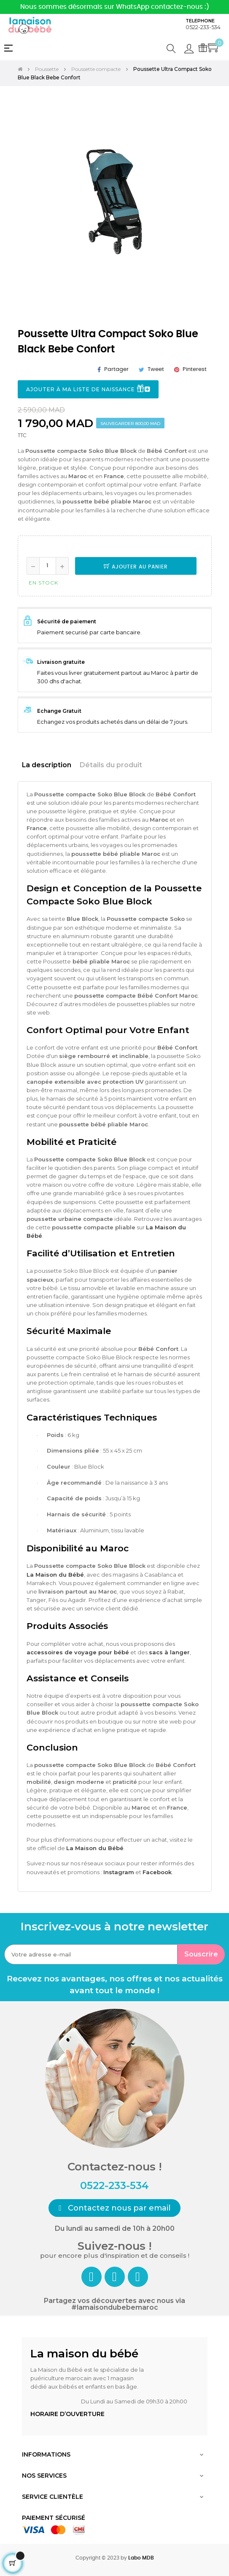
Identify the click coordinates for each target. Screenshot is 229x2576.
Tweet (156, 369)
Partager (116, 369)
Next (203, 206)
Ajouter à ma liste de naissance (88, 390)
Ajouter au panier (136, 566)
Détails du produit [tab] (111, 765)
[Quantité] (48, 565)
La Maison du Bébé (55, 1574)
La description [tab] (46, 765)
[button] (114, 2208)
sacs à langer (169, 1652)
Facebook (157, 1872)
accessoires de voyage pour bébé (78, 1652)
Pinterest (195, 369)
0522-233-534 (203, 27)
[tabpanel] (115, 200)
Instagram (118, 1872)
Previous (26, 206)
